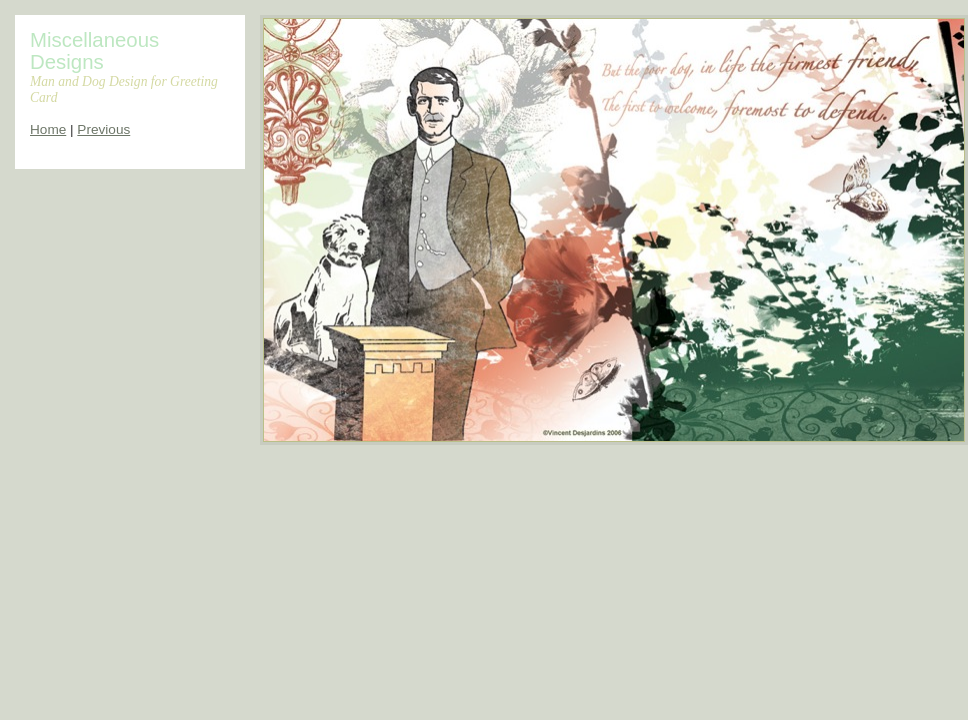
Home (48, 129)
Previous (103, 129)
